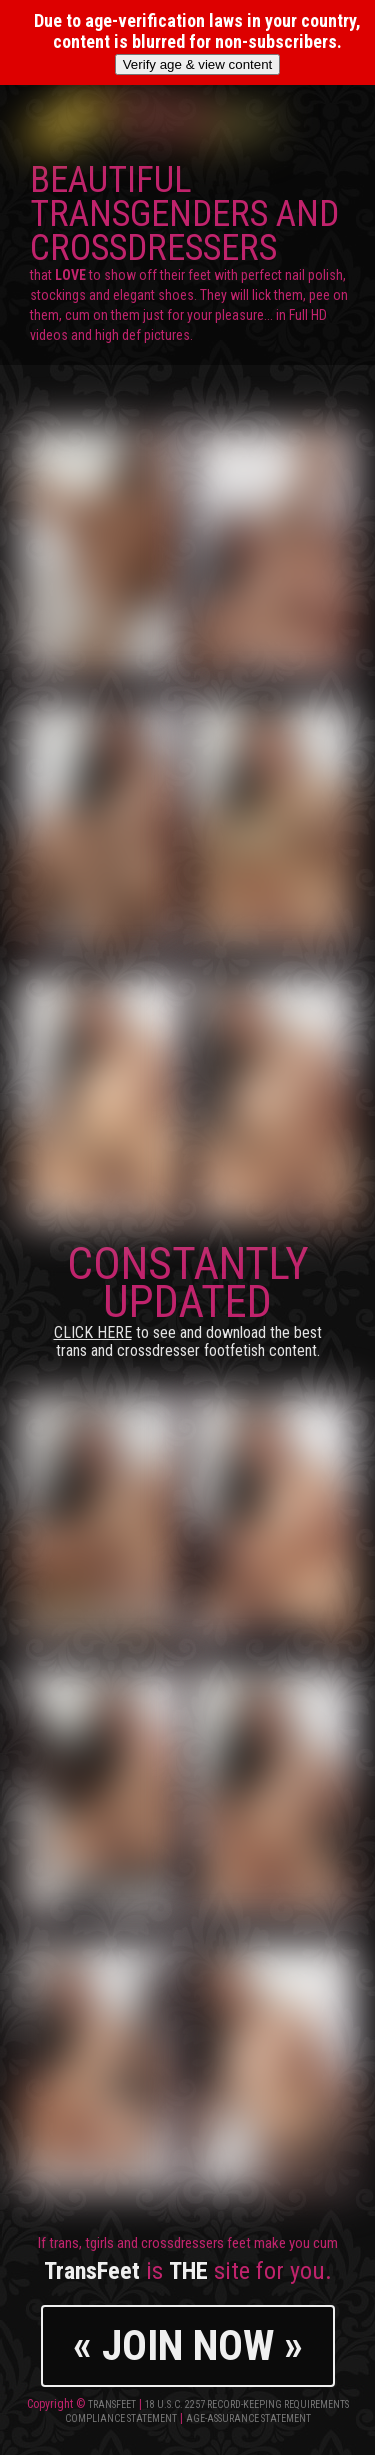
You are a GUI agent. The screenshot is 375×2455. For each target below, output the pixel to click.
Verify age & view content (198, 64)
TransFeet (112, 2404)
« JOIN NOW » (188, 2345)
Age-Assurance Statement (248, 2418)
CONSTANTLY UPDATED (188, 1298)
